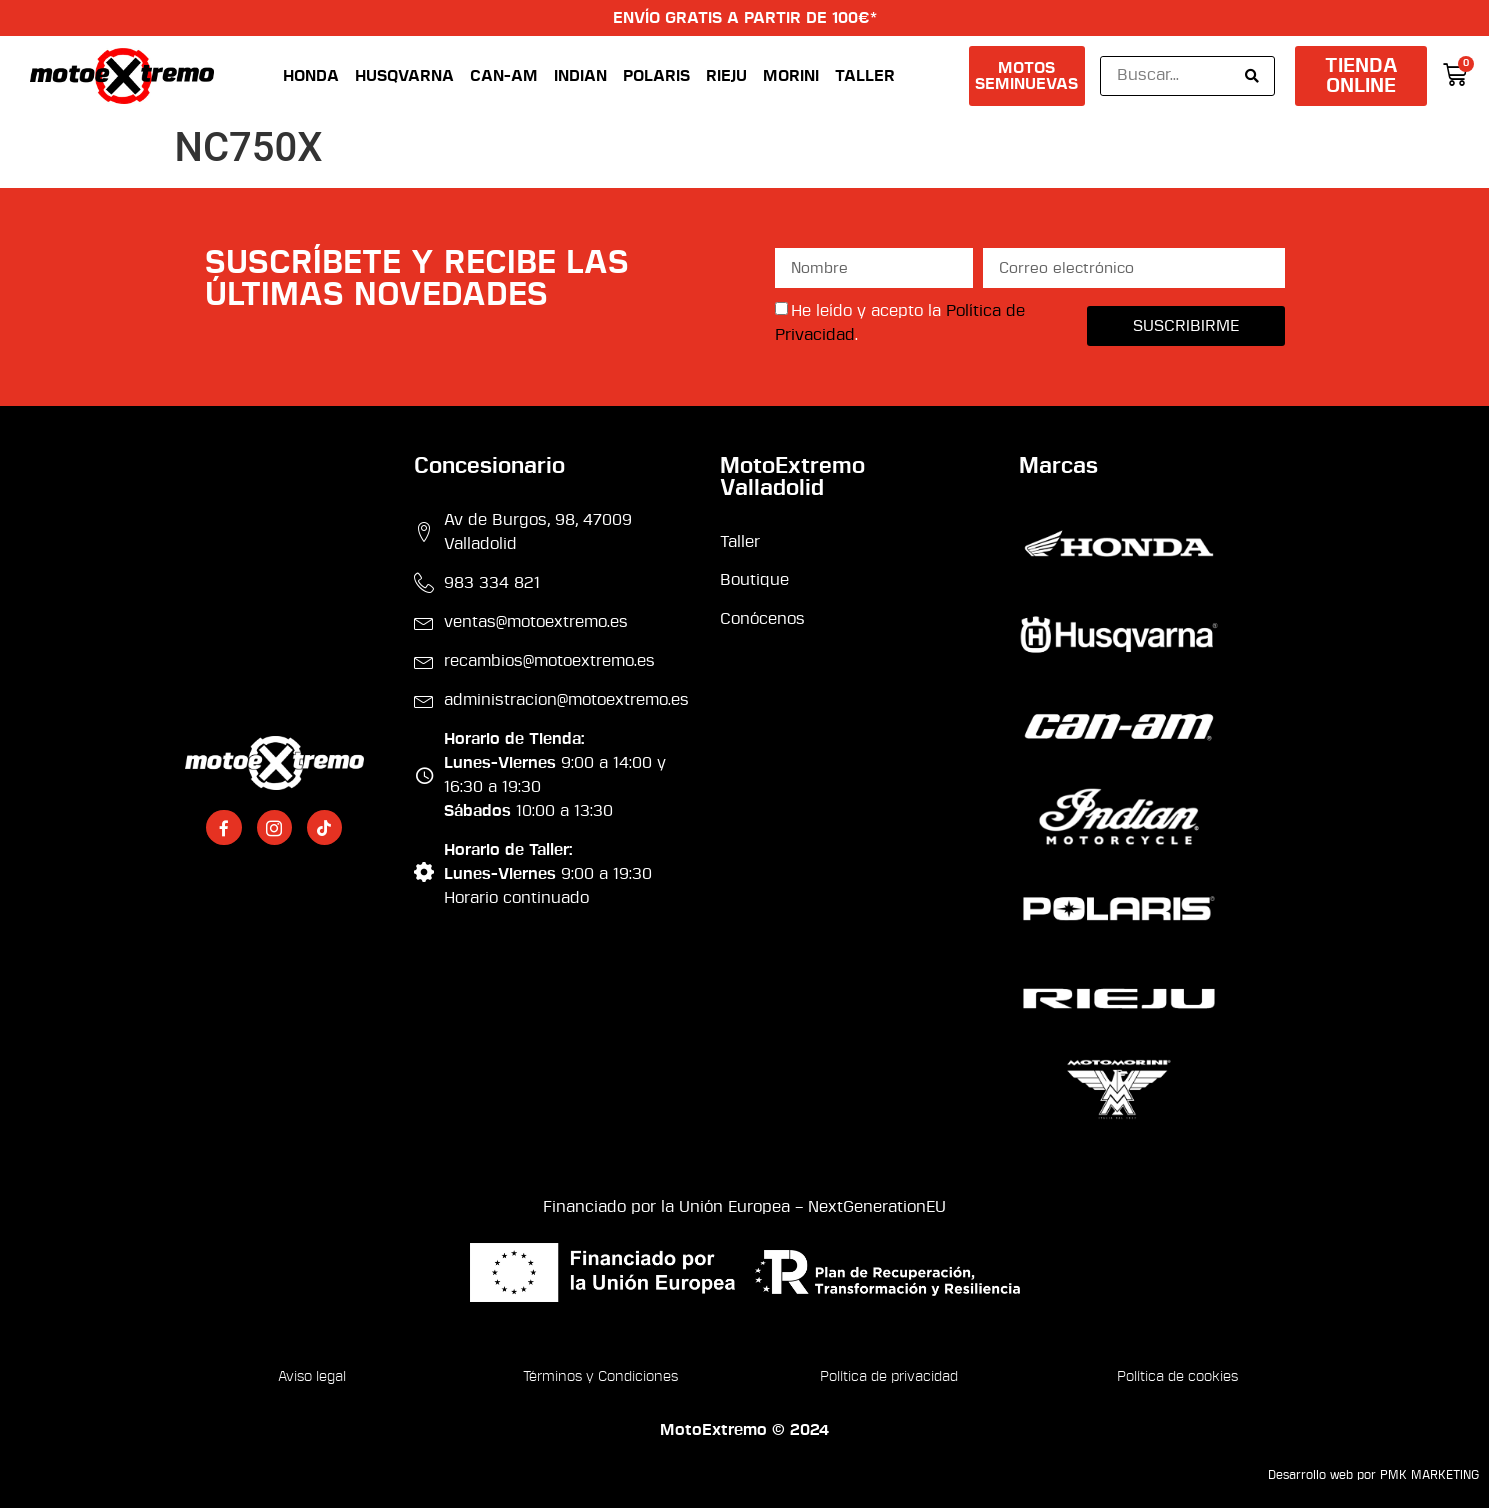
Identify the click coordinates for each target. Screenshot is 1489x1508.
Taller (865, 76)
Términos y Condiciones (600, 1377)
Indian (580, 76)
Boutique (754, 580)
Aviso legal (312, 1377)
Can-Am (504, 76)
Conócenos (762, 619)
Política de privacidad (889, 1377)
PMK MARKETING (1429, 1475)
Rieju (726, 76)
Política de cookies (1177, 1377)
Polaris (656, 76)
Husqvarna (404, 76)
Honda (311, 76)
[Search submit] (1252, 76)
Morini (791, 76)
